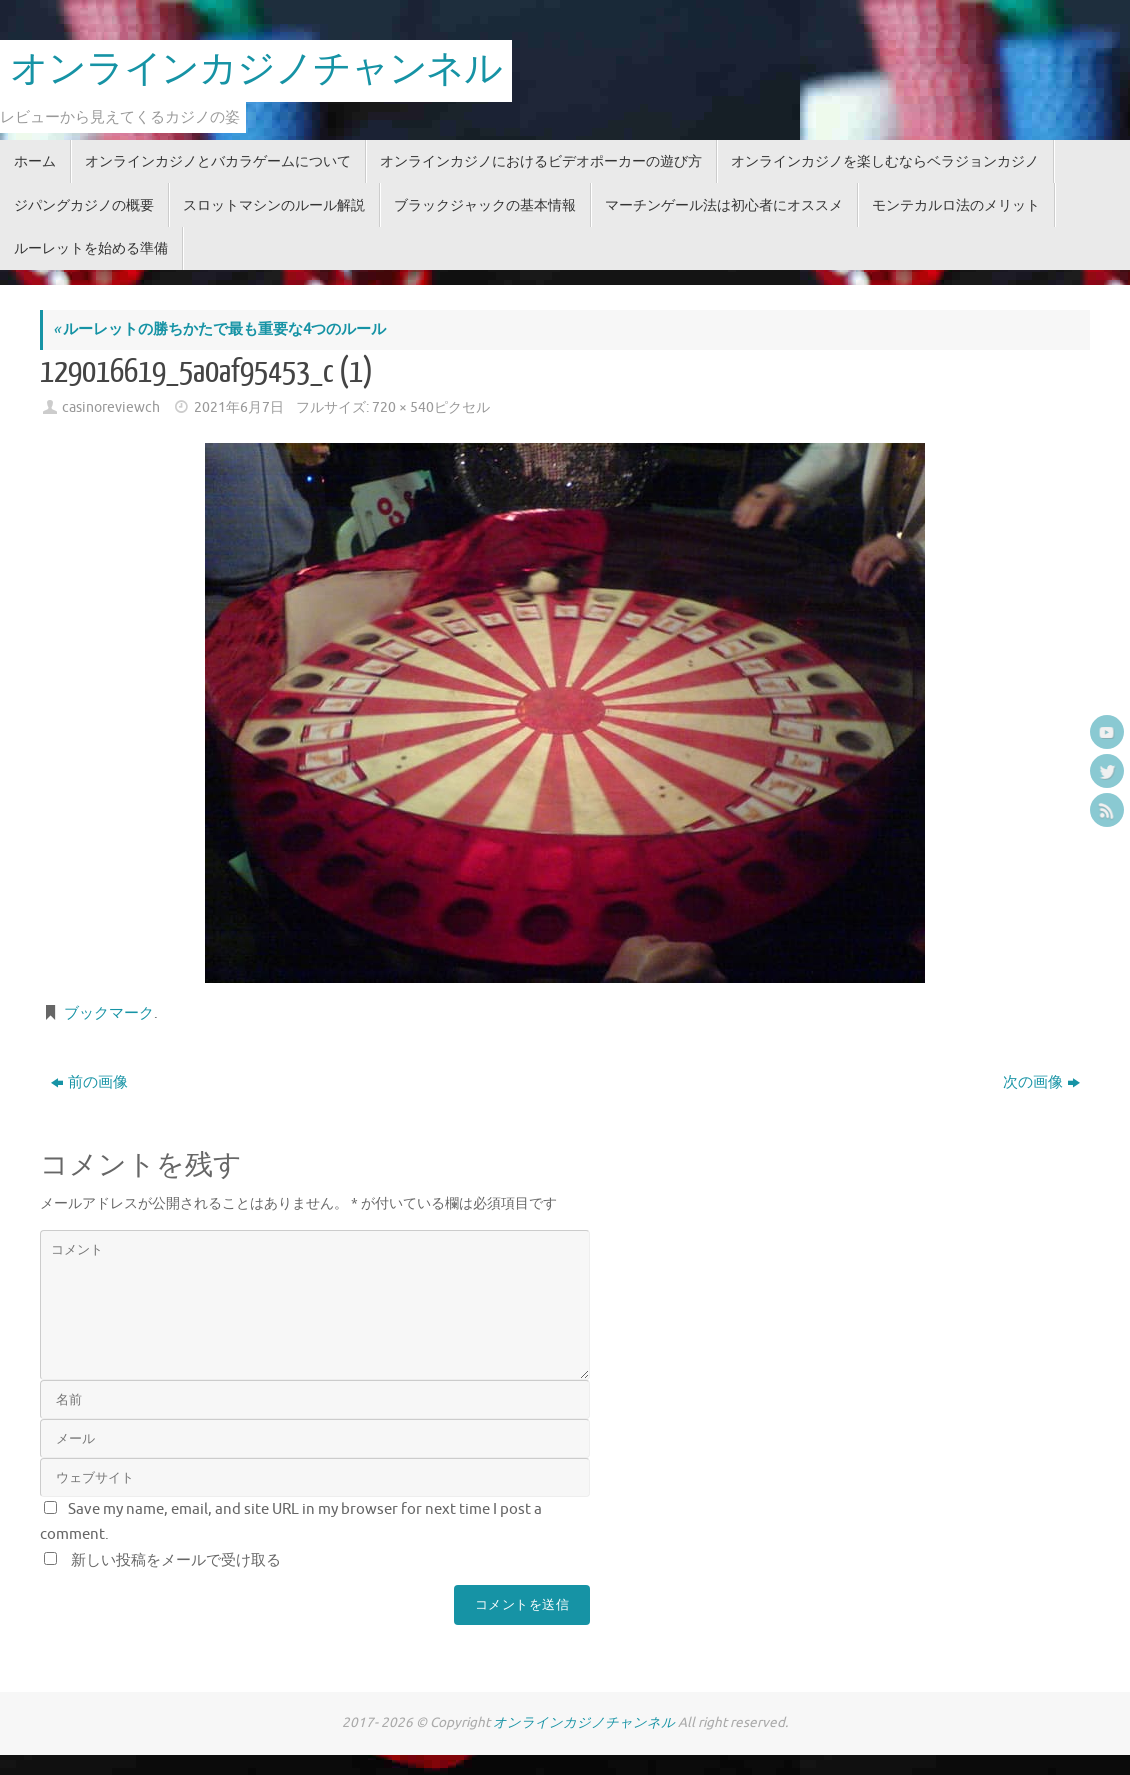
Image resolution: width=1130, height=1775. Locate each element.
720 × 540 (403, 407)
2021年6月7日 (239, 407)
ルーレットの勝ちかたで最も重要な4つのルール (219, 329)
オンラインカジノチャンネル (256, 70)
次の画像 (1041, 1082)
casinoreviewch (111, 407)
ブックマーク (109, 1013)
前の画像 (89, 1082)
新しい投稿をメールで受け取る (176, 1560)
